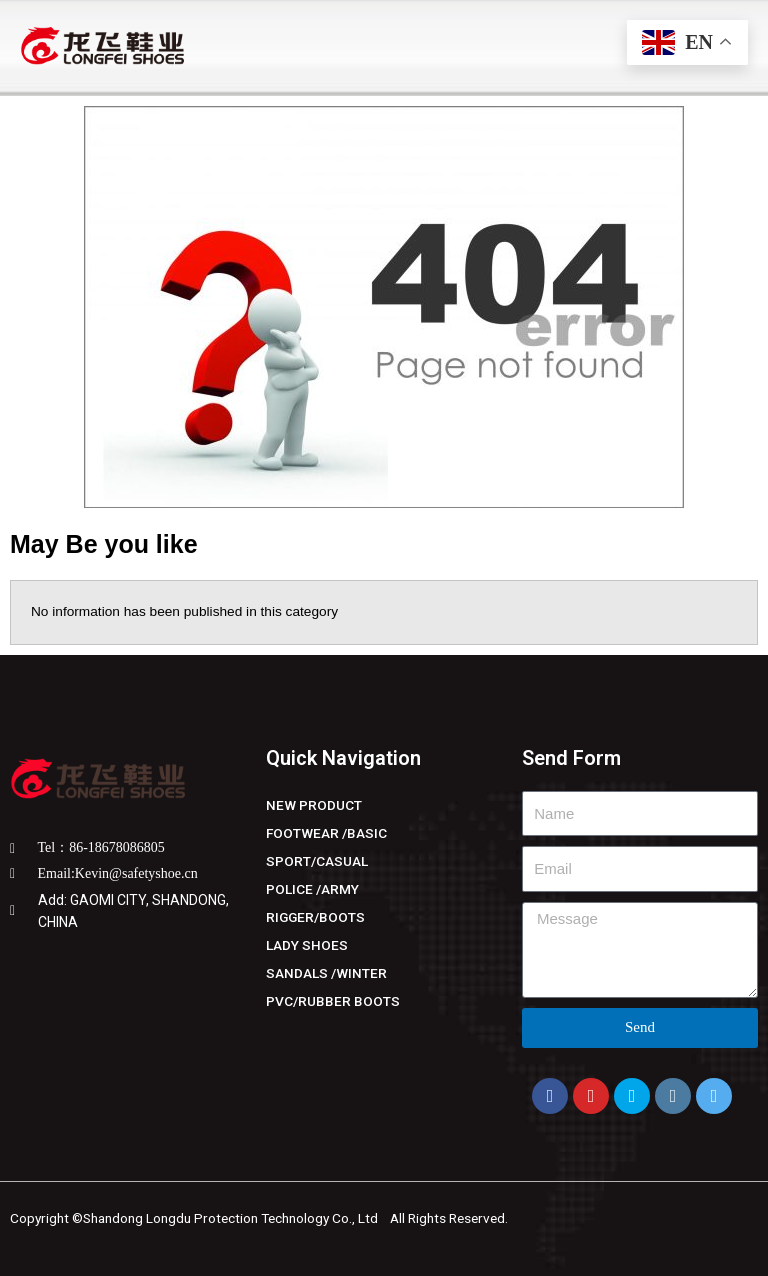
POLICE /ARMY (312, 889)
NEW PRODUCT (314, 805)
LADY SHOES (307, 945)
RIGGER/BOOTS (315, 917)
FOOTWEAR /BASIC (326, 833)
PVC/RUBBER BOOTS (333, 1001)
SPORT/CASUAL (317, 861)
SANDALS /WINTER (326, 973)
